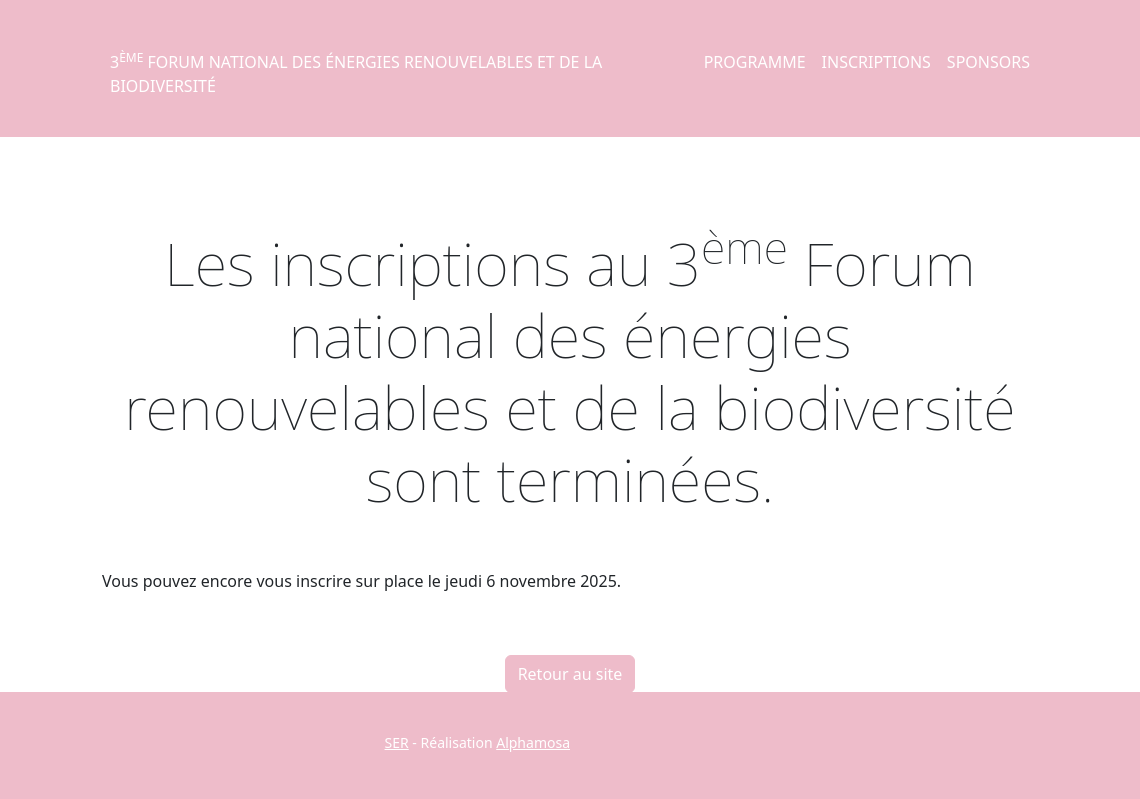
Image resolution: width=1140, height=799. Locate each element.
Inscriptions (876, 62)
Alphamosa (533, 742)
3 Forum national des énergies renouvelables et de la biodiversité (356, 73)
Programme (755, 62)
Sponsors (988, 62)
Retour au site (570, 674)
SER (397, 742)
